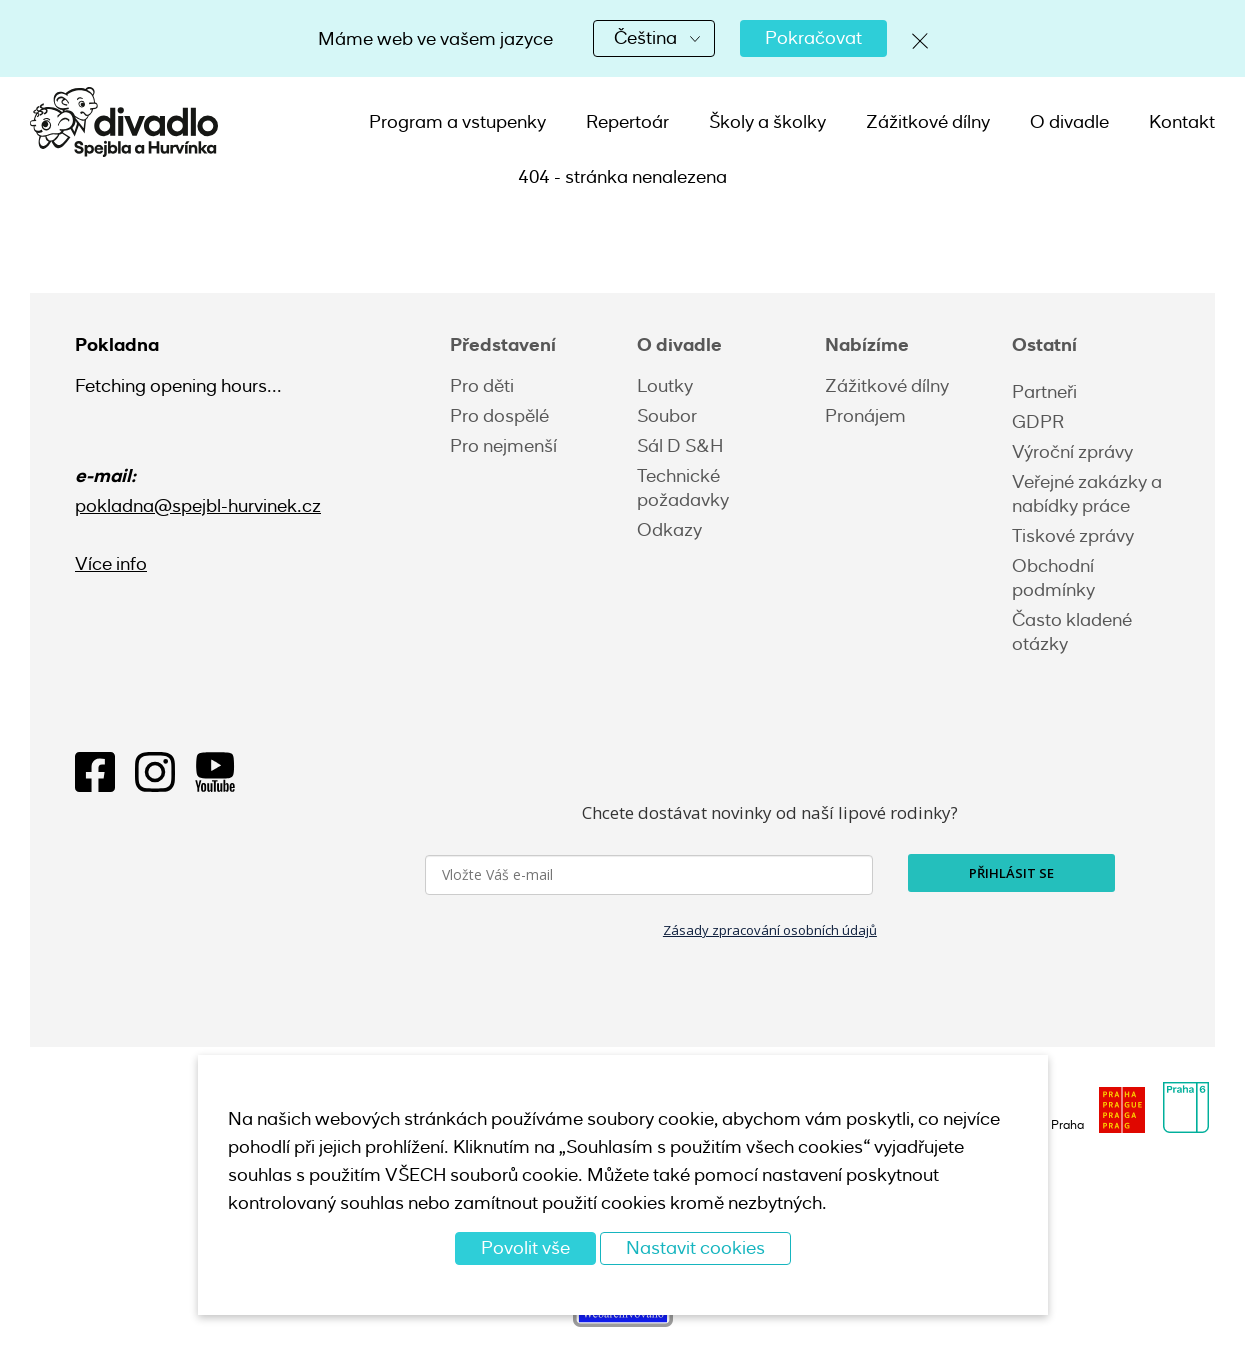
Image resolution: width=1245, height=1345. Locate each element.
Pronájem (865, 416)
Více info (111, 564)
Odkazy (669, 530)
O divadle (1069, 122)
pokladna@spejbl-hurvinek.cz (198, 506)
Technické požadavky (683, 488)
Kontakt (1182, 122)
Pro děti (482, 386)
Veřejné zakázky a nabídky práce (1087, 494)
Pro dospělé (499, 416)
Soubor (667, 416)
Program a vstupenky (457, 122)
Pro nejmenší (503, 446)
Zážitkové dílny (928, 122)
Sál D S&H (680, 446)
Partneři (1044, 392)
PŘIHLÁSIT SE (1011, 873)
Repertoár (627, 122)
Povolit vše (525, 1248)
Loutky (665, 386)
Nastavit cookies (695, 1248)
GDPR (1038, 422)
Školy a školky (767, 122)
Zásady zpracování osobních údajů (770, 930)
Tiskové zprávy (1073, 536)
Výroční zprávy (1072, 452)
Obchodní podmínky (1053, 578)
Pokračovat (813, 38)
